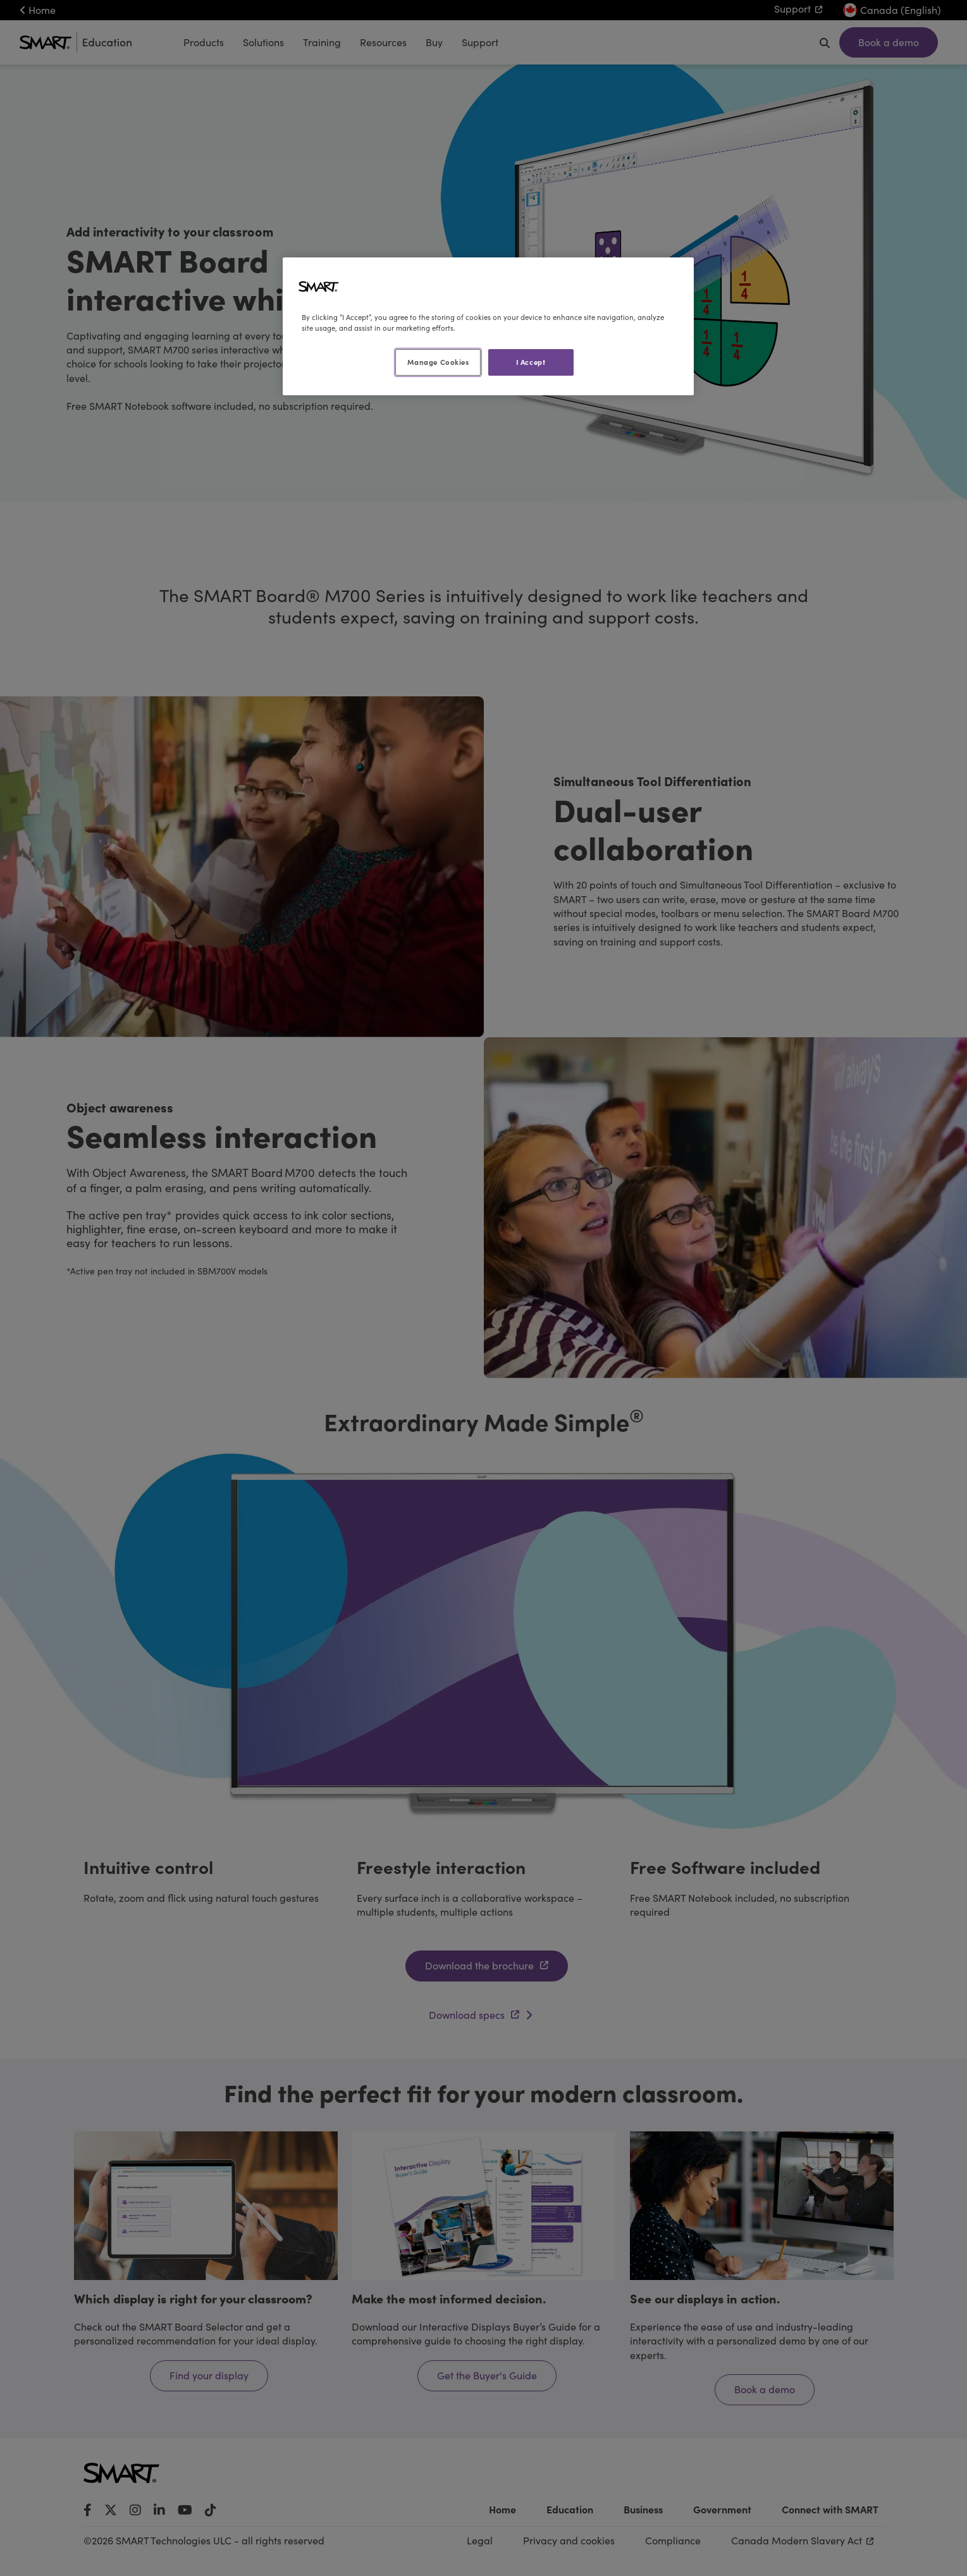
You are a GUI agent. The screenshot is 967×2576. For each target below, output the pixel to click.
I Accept (531, 362)
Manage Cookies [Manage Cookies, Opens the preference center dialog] (438, 362)
